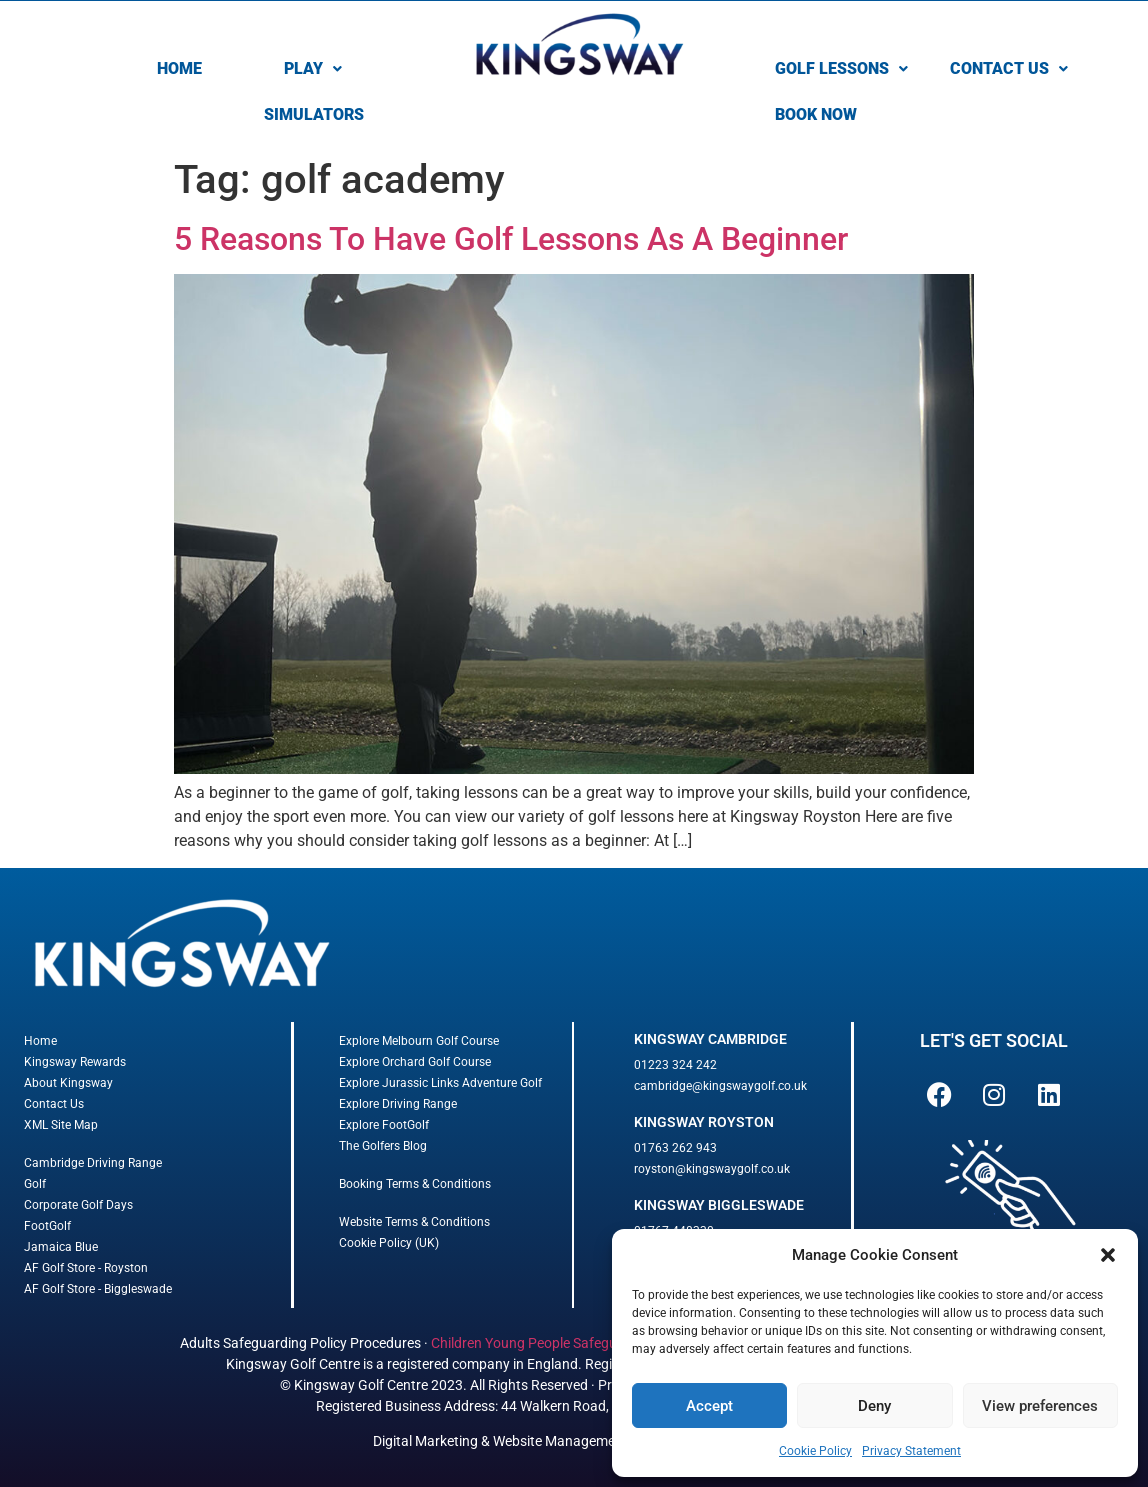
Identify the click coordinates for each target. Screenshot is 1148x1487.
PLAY (313, 68)
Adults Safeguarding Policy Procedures (300, 1343)
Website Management (560, 1441)
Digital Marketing (425, 1441)
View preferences (1040, 1406)
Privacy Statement (911, 1451)
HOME (179, 68)
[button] (1108, 1255)
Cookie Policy (815, 1451)
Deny (874, 1406)
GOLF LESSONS (841, 68)
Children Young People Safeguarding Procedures (581, 1343)
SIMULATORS (314, 114)
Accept (709, 1406)
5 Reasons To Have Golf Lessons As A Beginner (511, 239)
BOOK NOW (816, 114)
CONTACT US (1009, 68)
